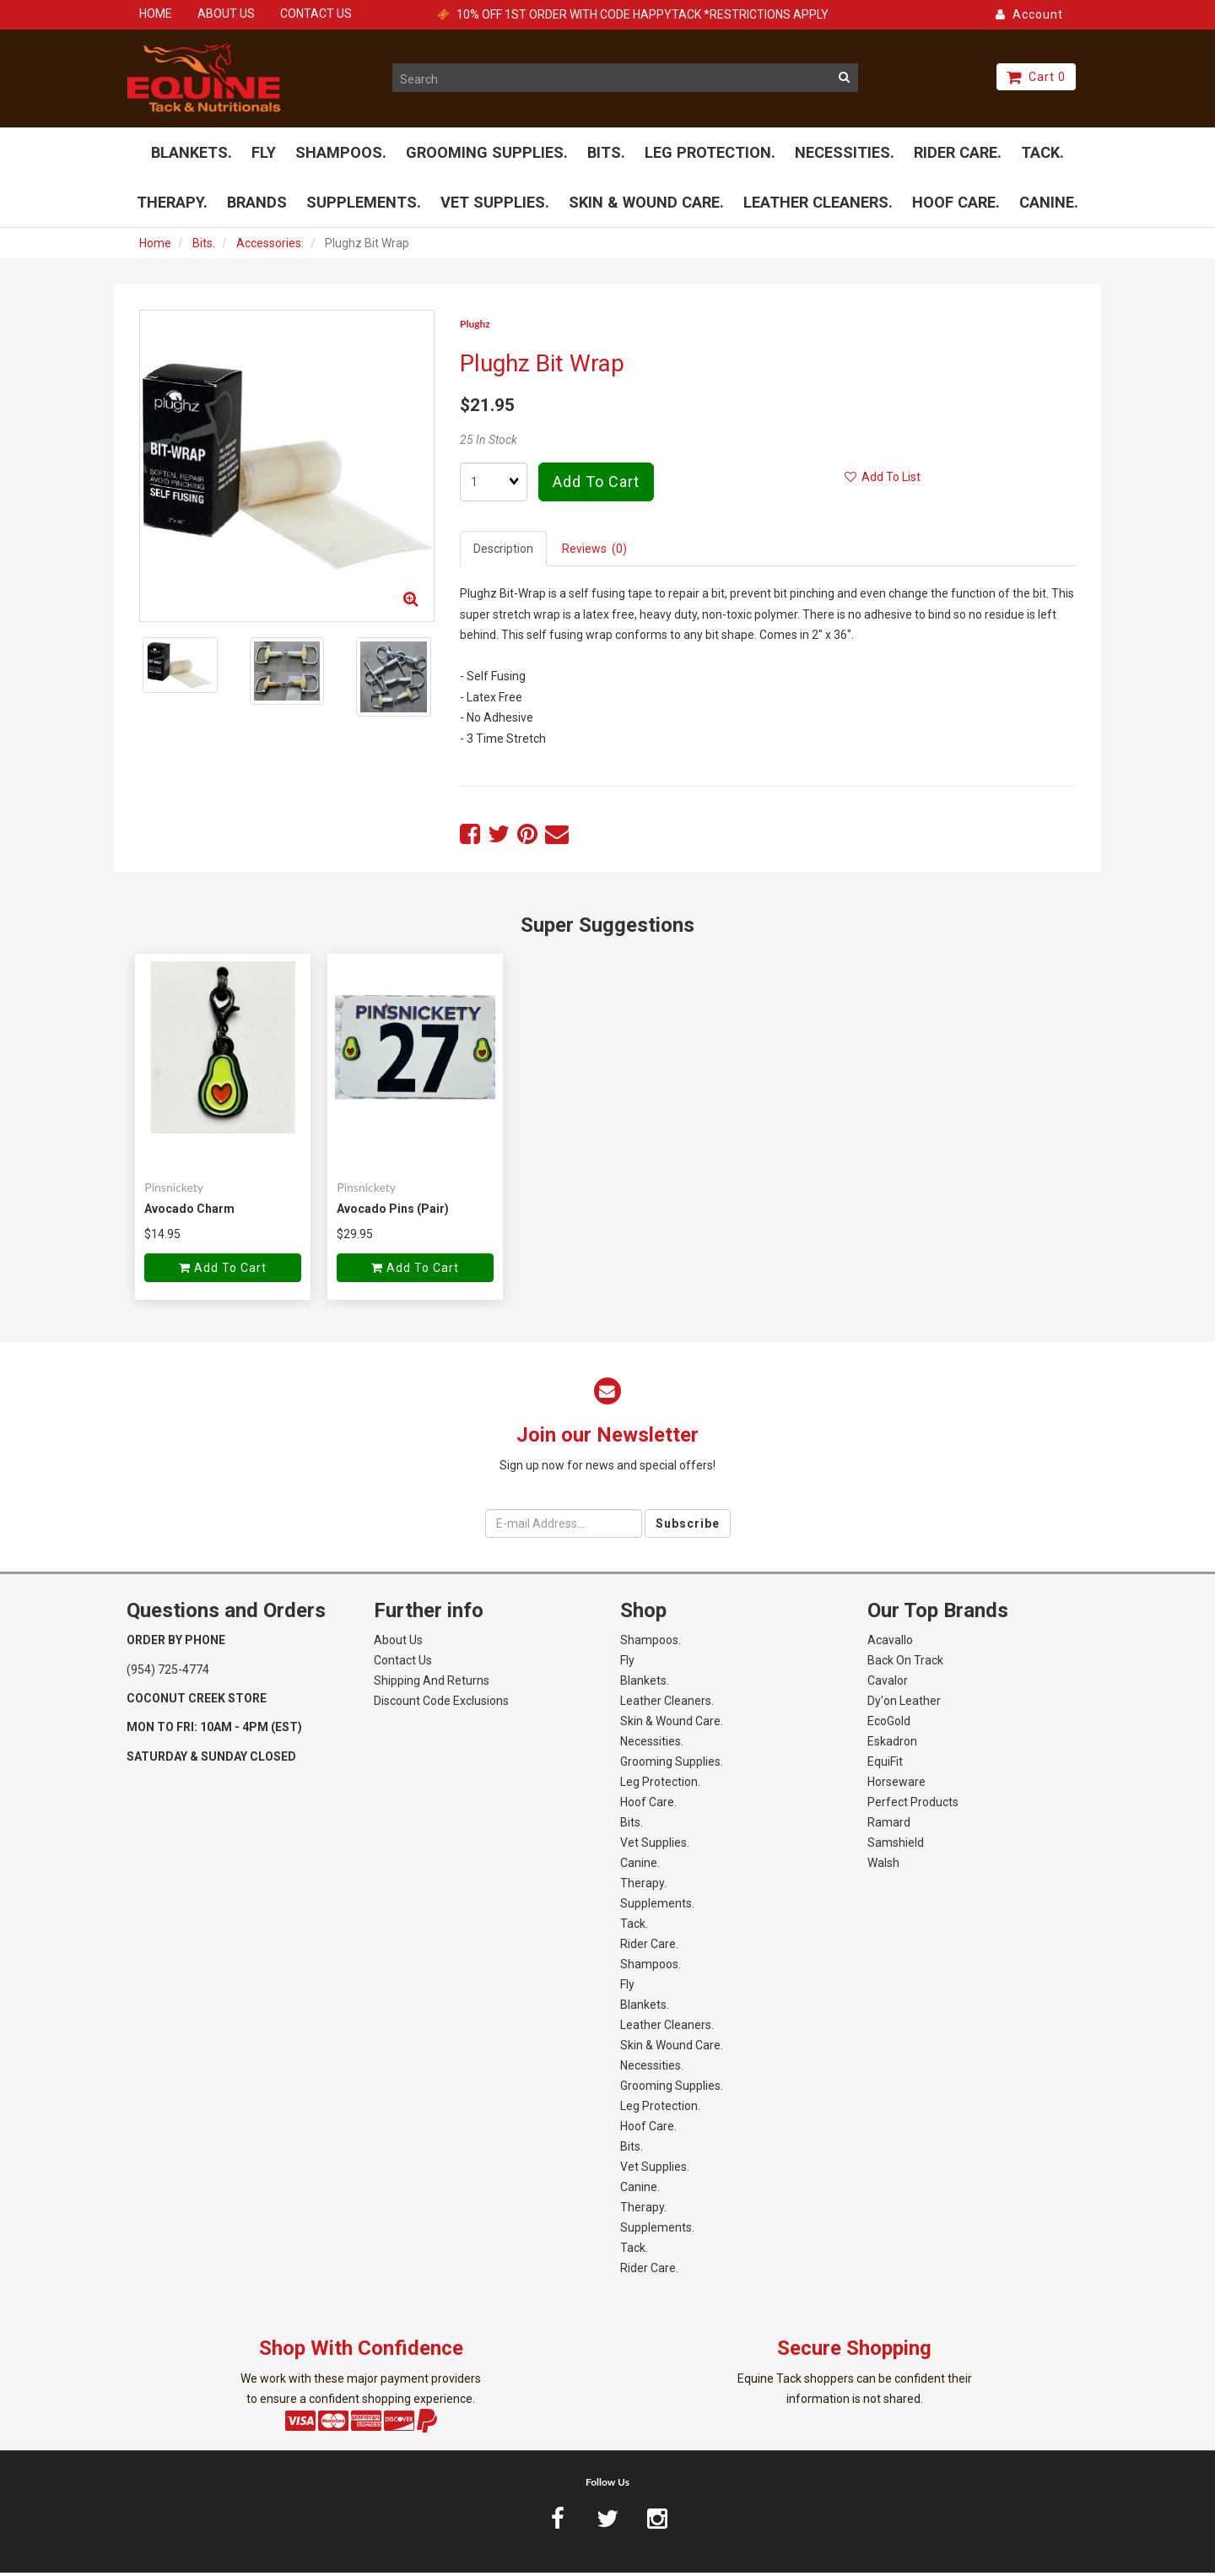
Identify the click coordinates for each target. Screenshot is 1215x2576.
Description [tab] (503, 553)
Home (155, 246)
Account (1029, 14)
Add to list (883, 481)
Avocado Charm (189, 1212)
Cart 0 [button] (1036, 77)
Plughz (475, 327)
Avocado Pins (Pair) (393, 1212)
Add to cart (596, 486)
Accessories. (270, 246)
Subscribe (688, 1527)
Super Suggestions (607, 929)
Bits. (203, 246)
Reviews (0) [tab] (594, 553)
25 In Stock (488, 443)
